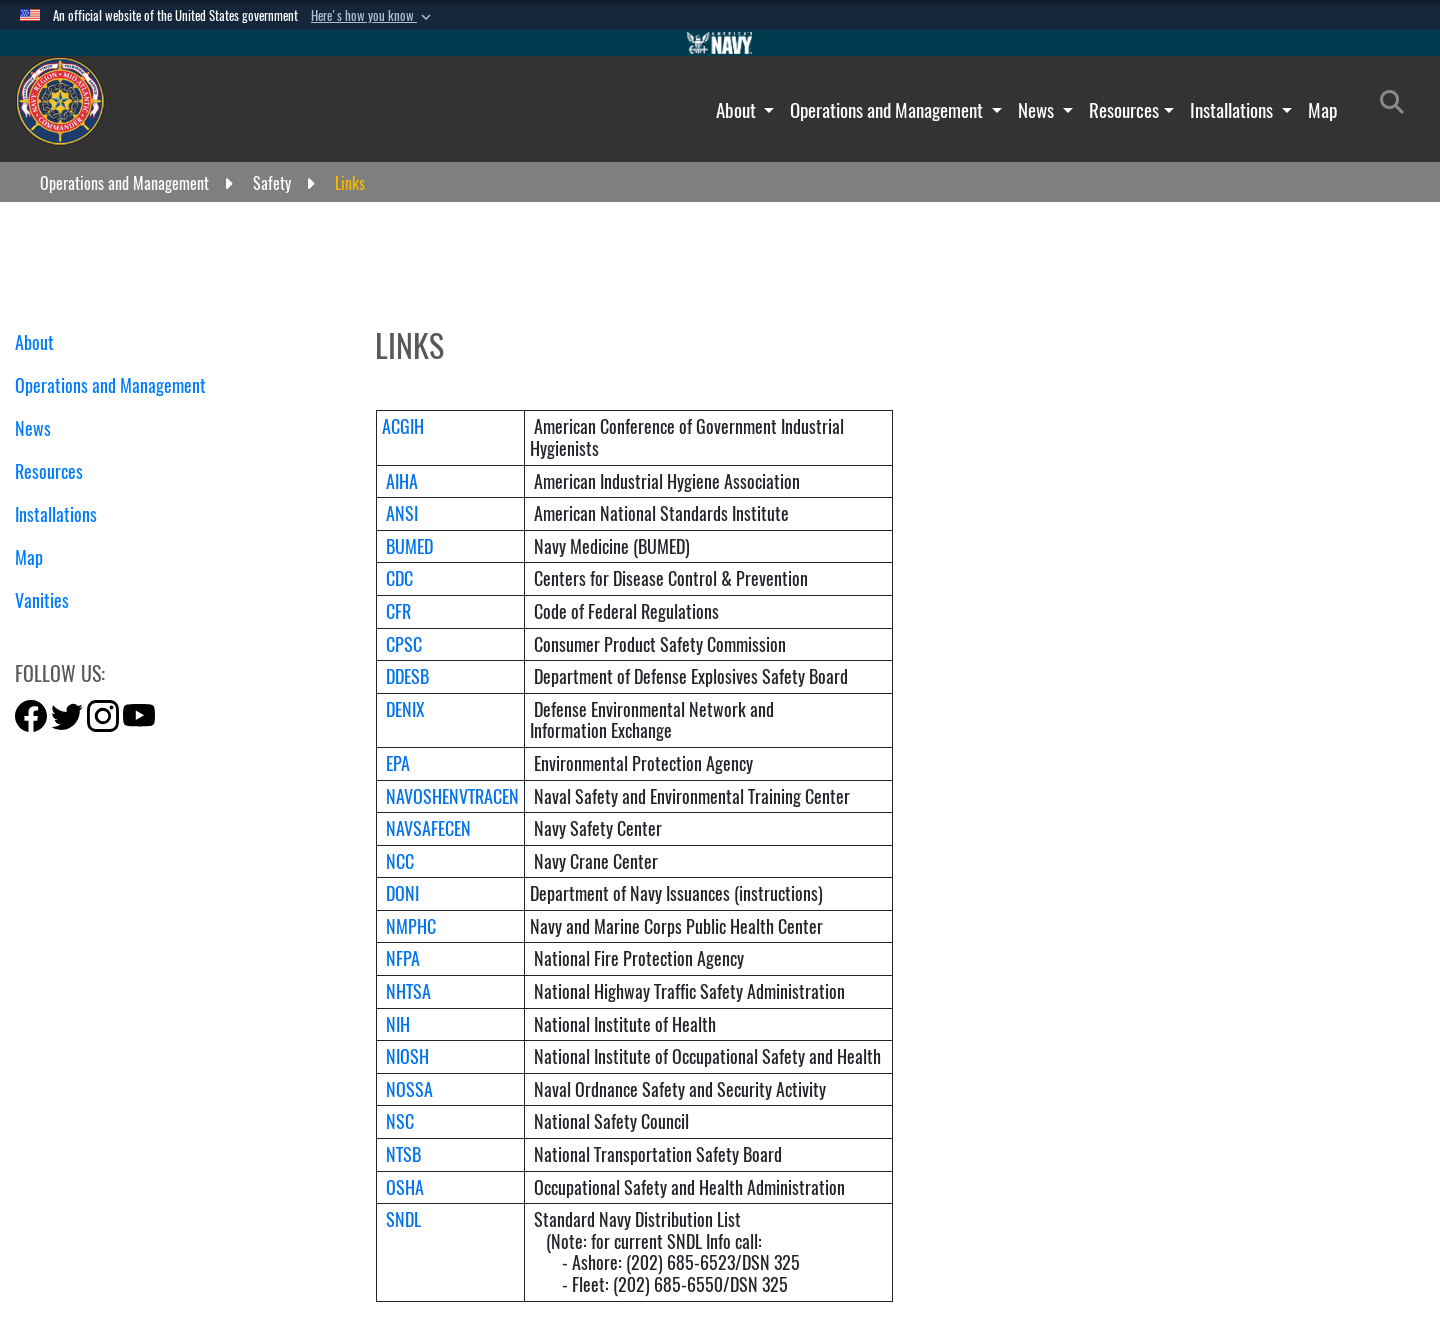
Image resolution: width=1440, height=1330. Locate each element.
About (738, 110)
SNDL (403, 1219)
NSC (400, 1121)
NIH (398, 1024)
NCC (400, 861)
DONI (402, 893)
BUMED (409, 546)
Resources (1124, 110)
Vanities (49, 600)
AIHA (402, 481)
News (1038, 110)
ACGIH (403, 426)
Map (1322, 110)
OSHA (405, 1187)
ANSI (402, 513)
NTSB (403, 1154)
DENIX (405, 709)
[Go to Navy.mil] (720, 43)
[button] (373, 16)
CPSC (404, 644)
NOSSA (409, 1089)
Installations (1233, 110)
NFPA (403, 958)
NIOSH (407, 1056)
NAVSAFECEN (428, 828)
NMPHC (411, 926)
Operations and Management (888, 110)
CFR (398, 611)
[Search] (1397, 106)
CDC (399, 578)
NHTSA (408, 991)
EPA (398, 763)
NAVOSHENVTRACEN (452, 796)
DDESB (407, 676)
